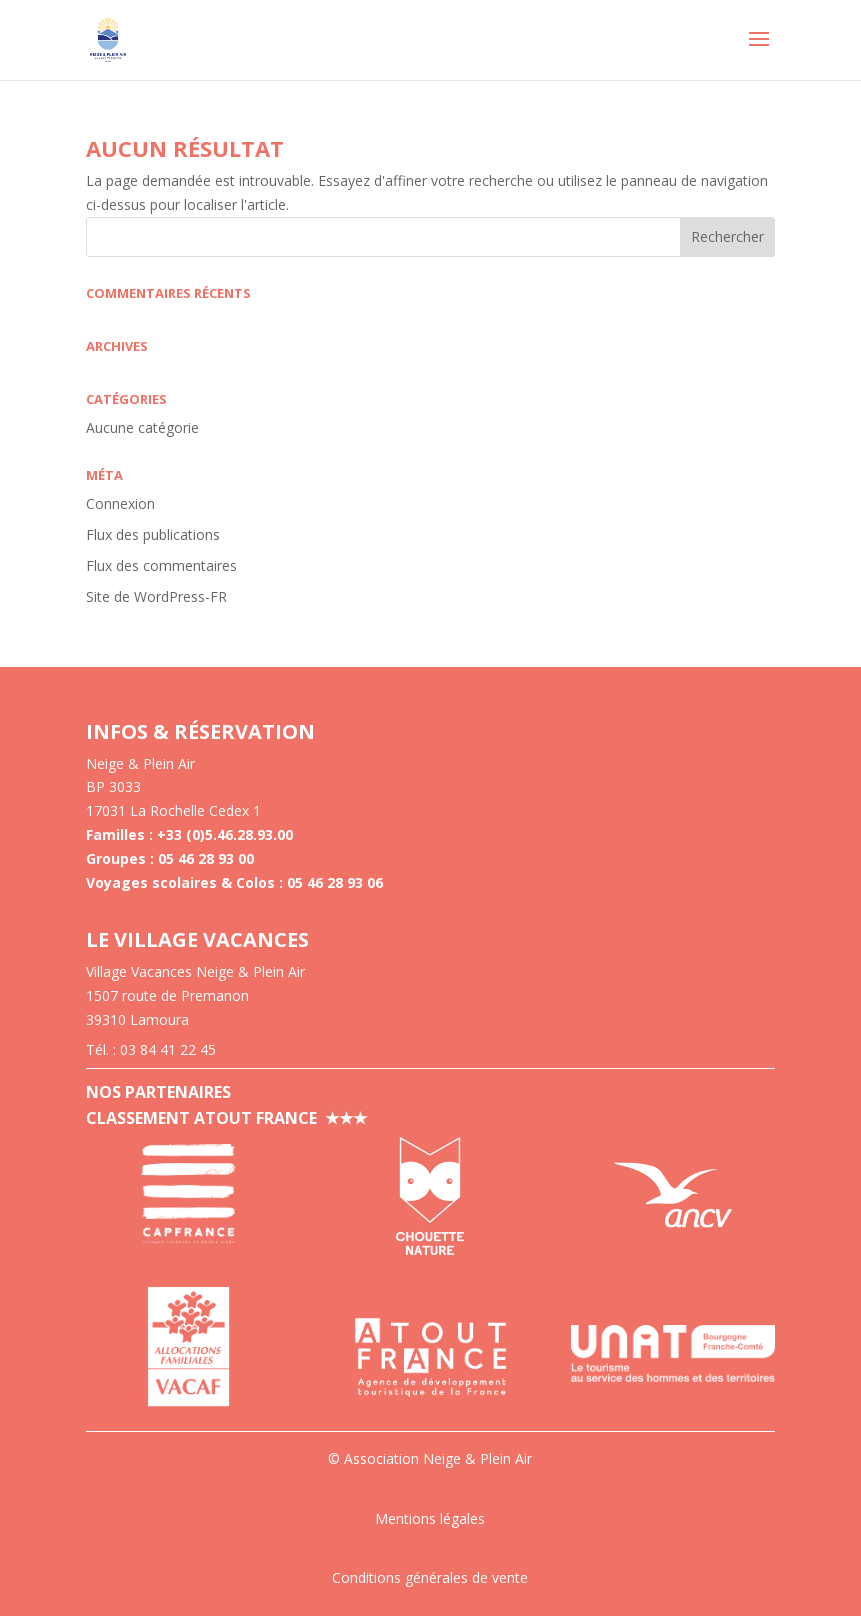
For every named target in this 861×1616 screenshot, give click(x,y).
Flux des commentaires (161, 565)
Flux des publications (153, 534)
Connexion (120, 503)
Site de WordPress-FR (156, 596)
